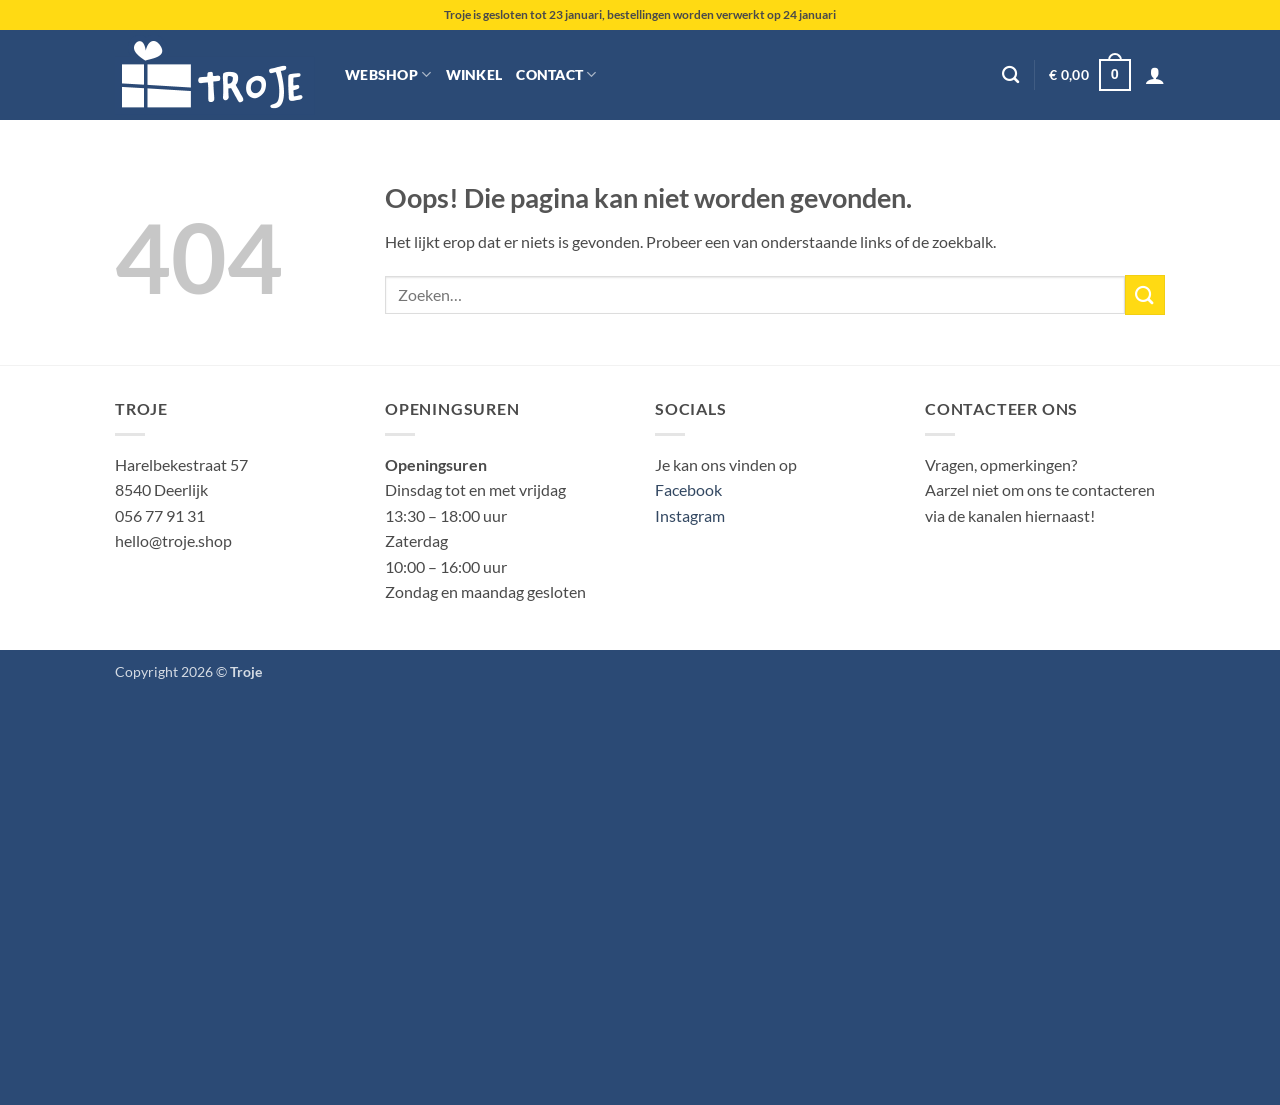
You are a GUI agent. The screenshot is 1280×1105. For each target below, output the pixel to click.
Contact (556, 74)
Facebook (688, 489)
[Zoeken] (1010, 75)
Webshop (388, 74)
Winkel (474, 74)
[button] (1089, 75)
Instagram (690, 515)
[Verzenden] (1145, 294)
